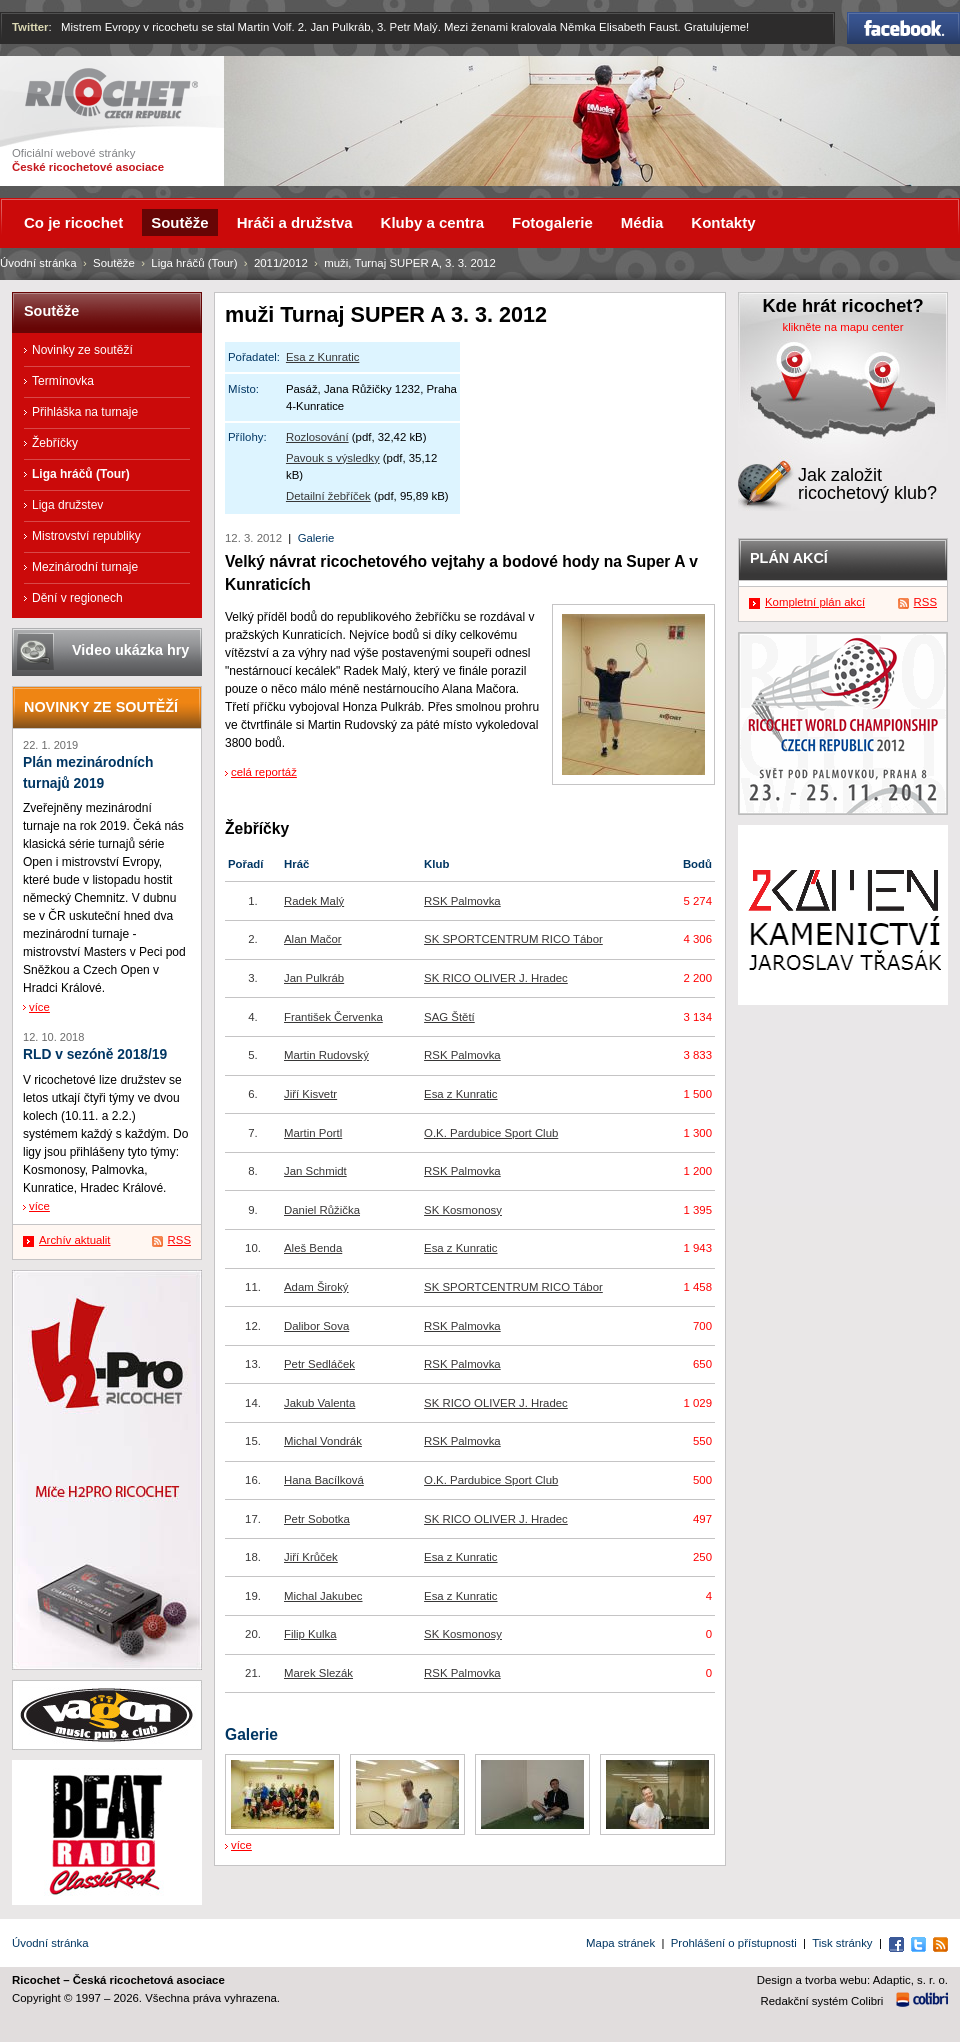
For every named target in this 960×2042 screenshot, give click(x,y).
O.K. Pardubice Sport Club (491, 1133)
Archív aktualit (75, 1240)
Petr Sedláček (319, 1364)
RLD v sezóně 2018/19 (95, 1054)
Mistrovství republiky (86, 536)
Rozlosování (317, 437)
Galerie (316, 538)
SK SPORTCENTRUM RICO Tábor (513, 939)
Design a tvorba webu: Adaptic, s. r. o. (852, 1980)
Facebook (903, 28)
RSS (179, 1240)
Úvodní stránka (38, 263)
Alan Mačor (313, 939)
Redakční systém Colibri (822, 2001)
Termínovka (63, 381)
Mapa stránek (620, 1943)
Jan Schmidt (315, 1171)
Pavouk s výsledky (333, 458)
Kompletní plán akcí (815, 602)
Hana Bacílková (324, 1480)
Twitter (30, 27)
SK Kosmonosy (463, 1210)
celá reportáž (264, 772)
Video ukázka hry (130, 650)
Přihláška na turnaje (85, 412)
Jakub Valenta (319, 1403)
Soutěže (114, 263)
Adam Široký (316, 1287)
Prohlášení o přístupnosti (734, 1943)
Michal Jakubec (323, 1596)
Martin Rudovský (326, 1055)
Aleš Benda (313, 1248)
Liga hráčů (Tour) (194, 263)
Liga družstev (67, 505)
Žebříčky (55, 443)
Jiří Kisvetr (310, 1094)
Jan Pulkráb (314, 978)
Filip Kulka (310, 1634)
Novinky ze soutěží (82, 350)
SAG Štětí (449, 1017)
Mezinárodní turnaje (85, 567)
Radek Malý (314, 901)
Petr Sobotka (317, 1519)
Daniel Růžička (322, 1210)
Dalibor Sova (316, 1326)
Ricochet (111, 93)
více (241, 1845)
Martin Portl (313, 1133)
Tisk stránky (842, 1943)
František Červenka (333, 1017)
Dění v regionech (77, 598)
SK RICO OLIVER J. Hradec (496, 978)
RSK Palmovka (462, 901)
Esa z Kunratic (322, 357)
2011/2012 (281, 263)
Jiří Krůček (311, 1557)
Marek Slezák (318, 1673)
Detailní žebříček (328, 496)
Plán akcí (789, 558)
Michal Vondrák (323, 1441)
